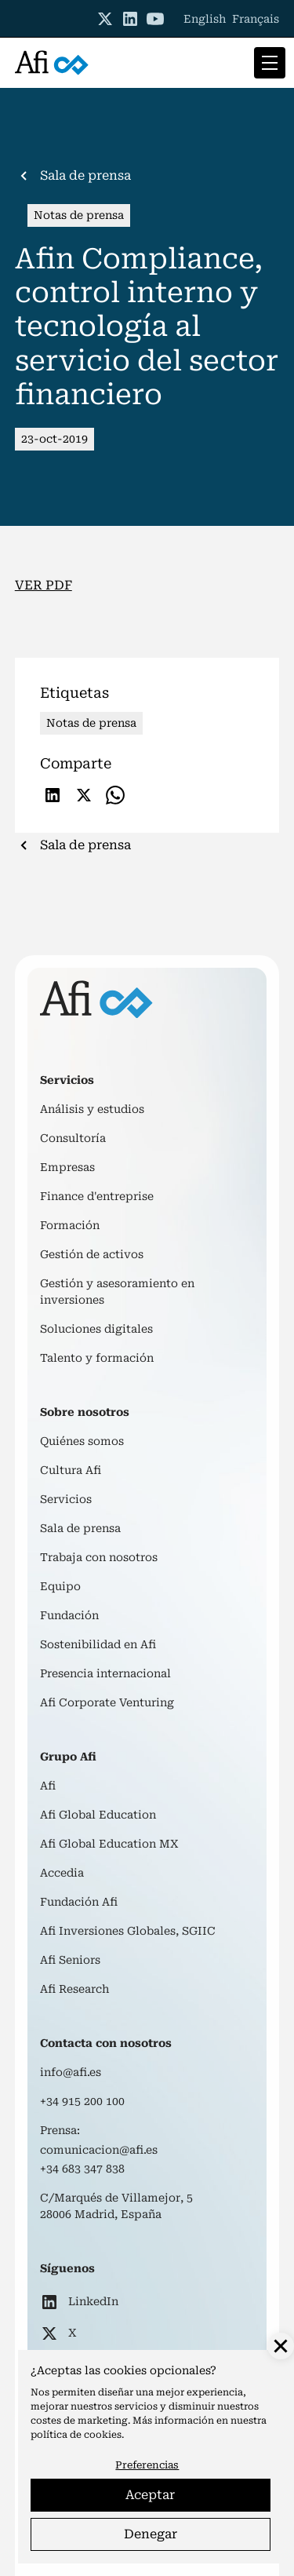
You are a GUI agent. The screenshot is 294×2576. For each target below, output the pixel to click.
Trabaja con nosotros (99, 1557)
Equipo (60, 1586)
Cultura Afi (70, 1470)
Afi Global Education (98, 1814)
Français (255, 19)
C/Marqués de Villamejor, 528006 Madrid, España (116, 2205)
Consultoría (73, 1138)
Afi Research (74, 1989)
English (204, 19)
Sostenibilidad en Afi (98, 1644)
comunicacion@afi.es (99, 2150)
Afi (48, 1785)
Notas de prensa (79, 215)
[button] (266, 62)
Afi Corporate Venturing (107, 1702)
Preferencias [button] (147, 2465)
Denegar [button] (150, 2534)
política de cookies (76, 2434)
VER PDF (43, 585)
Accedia (62, 1872)
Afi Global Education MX (109, 1843)
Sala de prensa (80, 1528)
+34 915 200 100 (82, 2101)
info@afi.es (70, 2072)
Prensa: (60, 2130)
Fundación (69, 1615)
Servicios (66, 1499)
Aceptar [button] (150, 2494)
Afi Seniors (70, 1960)
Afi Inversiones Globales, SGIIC (128, 1931)
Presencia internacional (105, 1673)
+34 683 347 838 (82, 2168)
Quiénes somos (82, 1441)
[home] (52, 62)
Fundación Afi (79, 1902)
